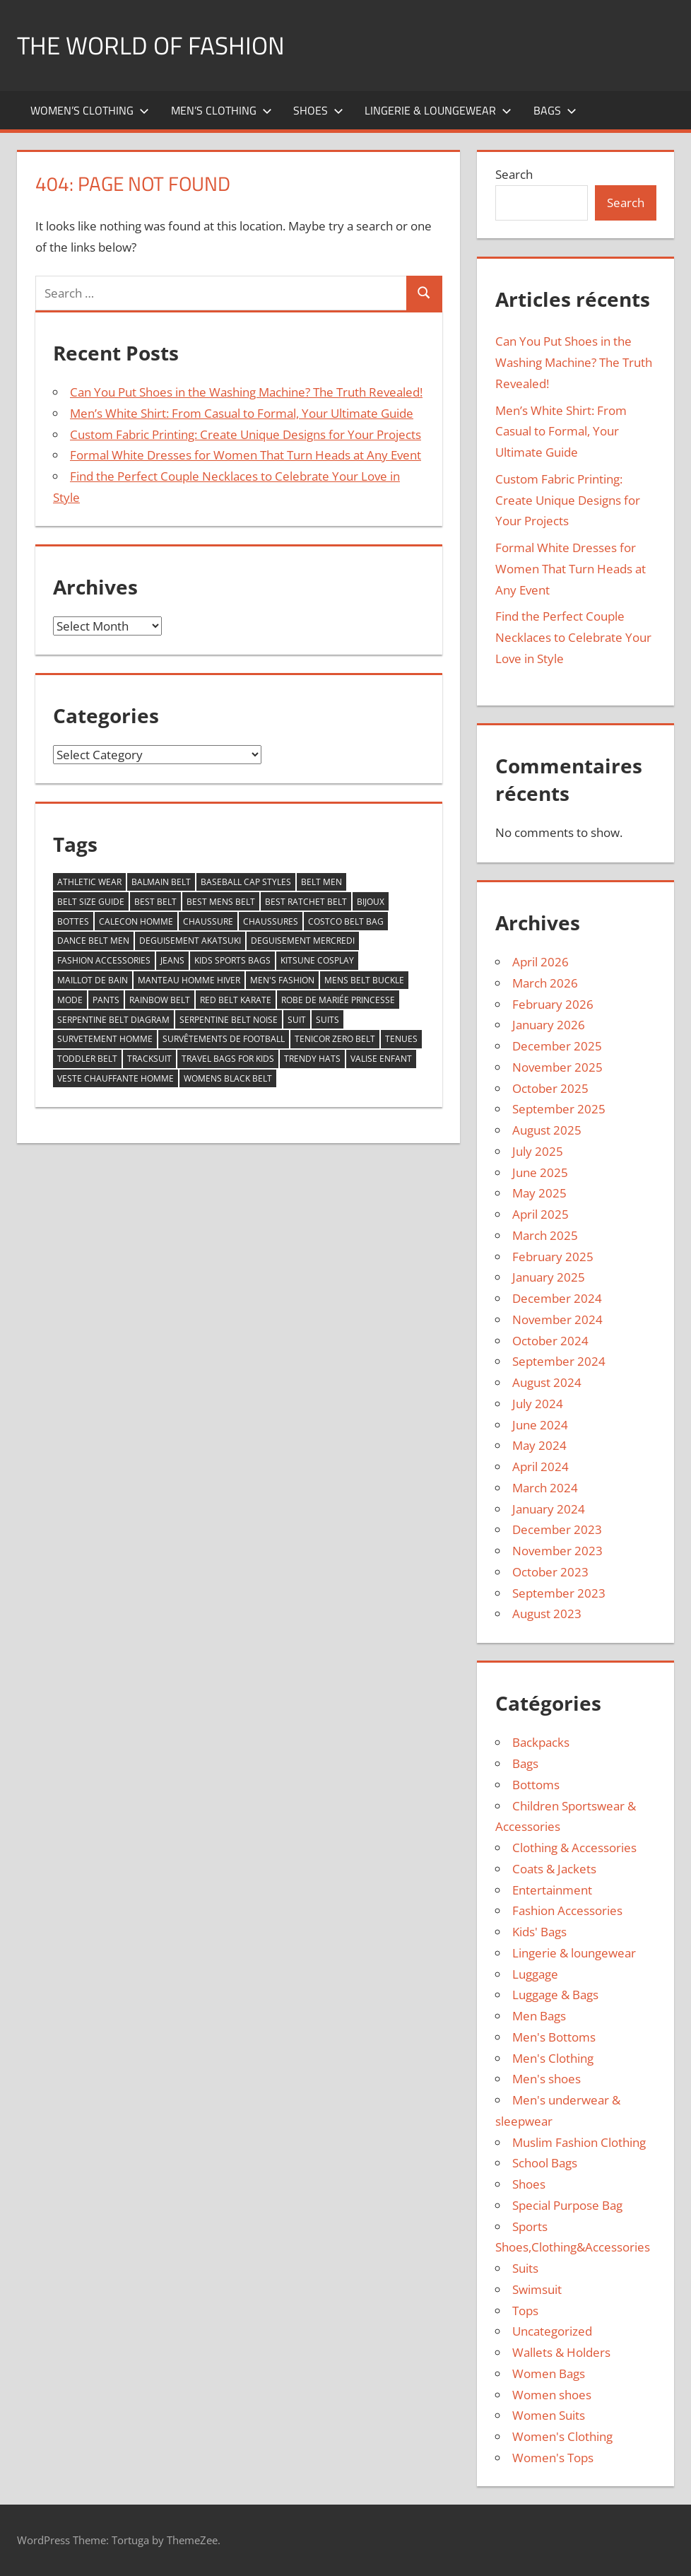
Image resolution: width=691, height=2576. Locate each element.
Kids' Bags (539, 1932)
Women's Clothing (562, 2436)
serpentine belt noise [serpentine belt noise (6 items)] (228, 1020)
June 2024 (540, 1425)
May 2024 (539, 1445)
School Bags (544, 2163)
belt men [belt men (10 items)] (321, 882)
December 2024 (557, 1298)
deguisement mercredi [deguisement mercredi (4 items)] (303, 941)
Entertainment (552, 1890)
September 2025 (559, 1109)
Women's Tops (552, 2457)
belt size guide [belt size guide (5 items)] (90, 902)
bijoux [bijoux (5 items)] (370, 902)
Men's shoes (546, 2079)
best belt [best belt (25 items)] (155, 902)
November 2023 (557, 1550)
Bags (555, 110)
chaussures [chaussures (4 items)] (270, 921)
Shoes (318, 110)
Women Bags (548, 2373)
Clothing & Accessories (574, 1847)
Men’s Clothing (221, 110)
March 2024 (545, 1488)
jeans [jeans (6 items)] (172, 960)
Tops (525, 2310)
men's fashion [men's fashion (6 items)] (282, 980)
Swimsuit (537, 2289)
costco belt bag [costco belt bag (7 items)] (346, 921)
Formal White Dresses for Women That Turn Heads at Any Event (245, 455)
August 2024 (546, 1382)
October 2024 (550, 1341)
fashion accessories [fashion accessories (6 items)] (103, 960)
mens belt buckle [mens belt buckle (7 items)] (364, 980)
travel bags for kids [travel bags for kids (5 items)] (228, 1059)
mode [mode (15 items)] (70, 1000)
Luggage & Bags (555, 1994)
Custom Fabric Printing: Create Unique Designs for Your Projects (245, 434)
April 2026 (540, 962)
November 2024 (557, 1319)
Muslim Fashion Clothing (579, 2142)
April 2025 (540, 1214)
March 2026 (545, 983)
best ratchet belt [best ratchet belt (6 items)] (306, 902)
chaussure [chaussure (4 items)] (208, 921)
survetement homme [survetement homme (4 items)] (105, 1039)
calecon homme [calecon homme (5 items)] (136, 921)
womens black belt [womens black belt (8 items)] (228, 1078)
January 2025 (548, 1277)
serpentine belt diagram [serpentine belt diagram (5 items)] (113, 1020)
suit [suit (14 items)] (297, 1020)
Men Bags (539, 2016)
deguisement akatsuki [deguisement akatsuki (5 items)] (190, 941)
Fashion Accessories (567, 1910)
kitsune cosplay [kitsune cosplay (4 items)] (317, 960)
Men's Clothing (552, 2058)
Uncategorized (552, 2331)
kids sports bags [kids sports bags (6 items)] (232, 960)
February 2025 (552, 1256)
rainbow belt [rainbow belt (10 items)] (159, 1000)
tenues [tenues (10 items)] (401, 1039)
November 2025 (557, 1067)
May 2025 (539, 1193)
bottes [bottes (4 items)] (73, 921)
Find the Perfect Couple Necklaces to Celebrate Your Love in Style (573, 637)
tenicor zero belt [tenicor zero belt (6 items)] (335, 1039)
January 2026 (548, 1025)
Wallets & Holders (561, 2352)
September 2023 (559, 1593)
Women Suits (548, 2415)
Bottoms (536, 1784)
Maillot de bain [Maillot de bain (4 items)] (92, 980)
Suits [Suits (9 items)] (327, 1020)
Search (514, 174)
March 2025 (545, 1235)
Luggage (535, 1974)
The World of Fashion (154, 44)
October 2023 (550, 1572)
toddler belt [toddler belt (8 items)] (87, 1059)
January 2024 (548, 1509)
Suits (525, 2268)
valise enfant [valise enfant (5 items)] (381, 1059)
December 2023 (557, 1529)
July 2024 (537, 1403)
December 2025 (557, 1046)
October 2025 (550, 1088)
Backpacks (540, 1742)
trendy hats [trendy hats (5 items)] (312, 1059)
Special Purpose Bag (567, 2205)
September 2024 (559, 1361)
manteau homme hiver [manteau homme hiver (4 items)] (189, 980)
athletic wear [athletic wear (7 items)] (89, 882)
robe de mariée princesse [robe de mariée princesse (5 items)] (338, 1000)
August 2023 (546, 1613)
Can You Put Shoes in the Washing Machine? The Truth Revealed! (246, 392)
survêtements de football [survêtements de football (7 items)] (224, 1039)
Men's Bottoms (554, 2037)
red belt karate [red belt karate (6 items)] (235, 1000)
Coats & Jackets (554, 1869)
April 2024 (540, 1466)
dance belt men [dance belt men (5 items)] (93, 941)
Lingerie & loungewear (438, 110)
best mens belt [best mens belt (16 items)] (221, 902)
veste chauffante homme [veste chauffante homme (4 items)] (115, 1078)
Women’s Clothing (89, 110)
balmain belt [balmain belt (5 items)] (161, 882)
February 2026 (552, 1004)
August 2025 (546, 1130)
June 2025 (540, 1172)
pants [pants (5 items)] (106, 1000)
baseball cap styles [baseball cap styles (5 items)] (246, 882)
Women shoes (551, 2395)
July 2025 (537, 1151)
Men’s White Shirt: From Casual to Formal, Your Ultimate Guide (241, 413)
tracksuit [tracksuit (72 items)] (149, 1059)
